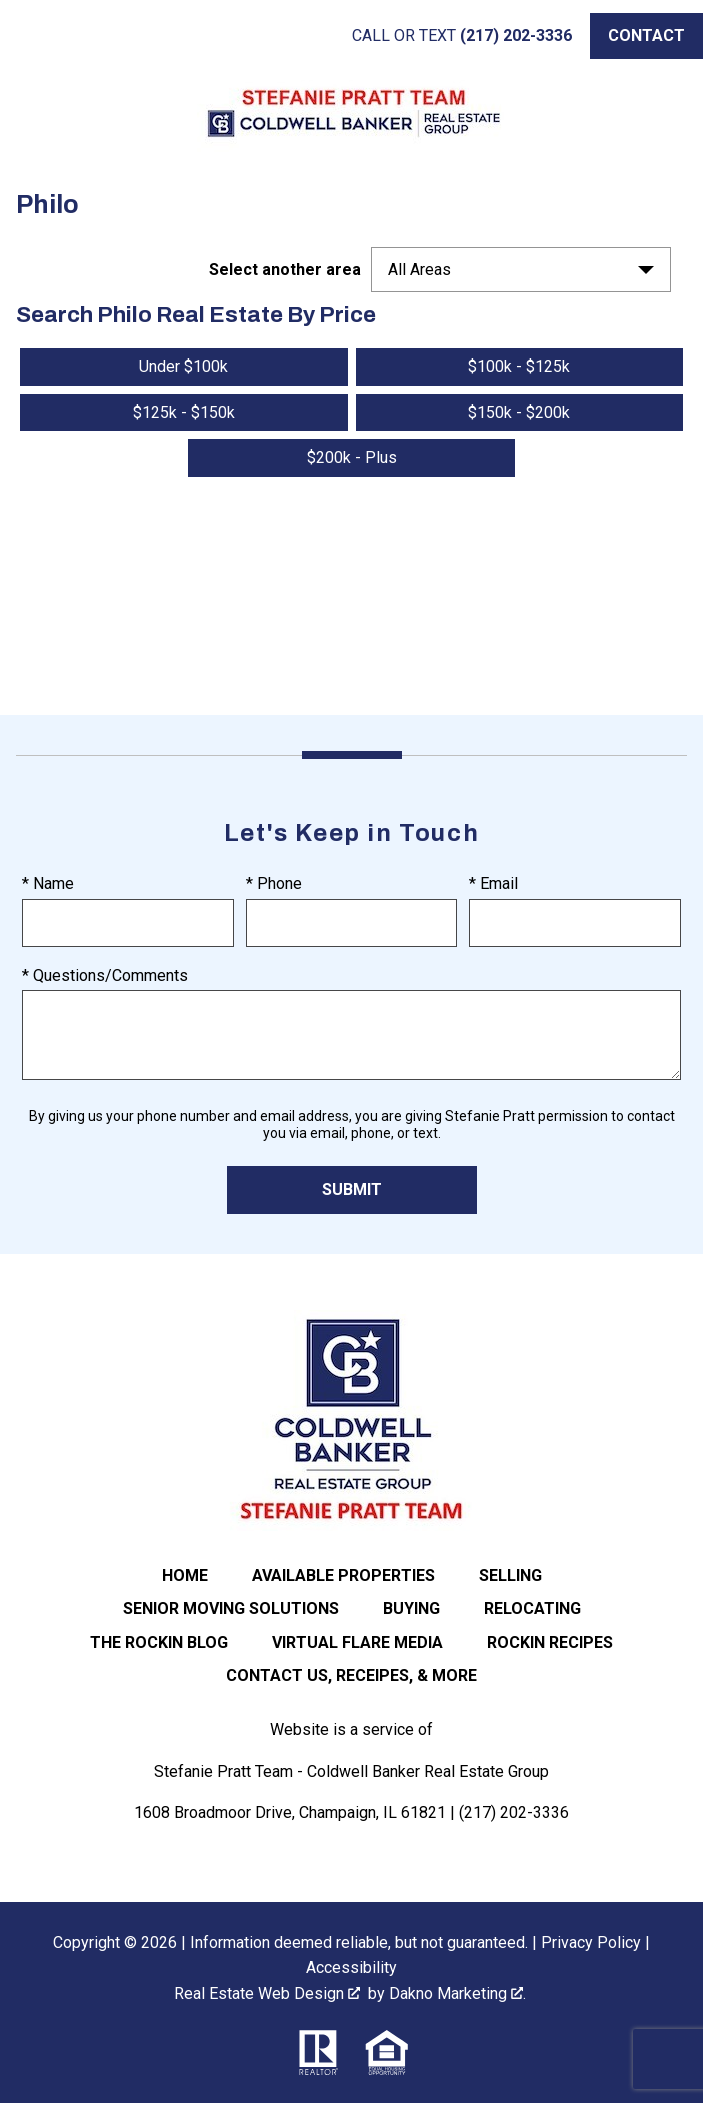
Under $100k (183, 366)
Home (185, 1575)
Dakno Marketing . (457, 1993)
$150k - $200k (519, 412)
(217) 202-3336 (514, 1812)
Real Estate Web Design (267, 1993)
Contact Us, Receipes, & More (351, 1675)
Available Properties (343, 1575)
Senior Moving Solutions (231, 1608)
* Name (48, 883)
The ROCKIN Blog (159, 1642)
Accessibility (351, 1967)
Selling (510, 1575)
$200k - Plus (352, 457)
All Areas (419, 269)
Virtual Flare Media (357, 1642)
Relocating (532, 1608)
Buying (411, 1608)
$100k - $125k (519, 366)
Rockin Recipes (550, 1642)
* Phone (274, 883)
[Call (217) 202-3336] (462, 36)
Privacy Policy (591, 1942)
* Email (493, 883)
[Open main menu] (36, 36)
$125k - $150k (184, 412)
